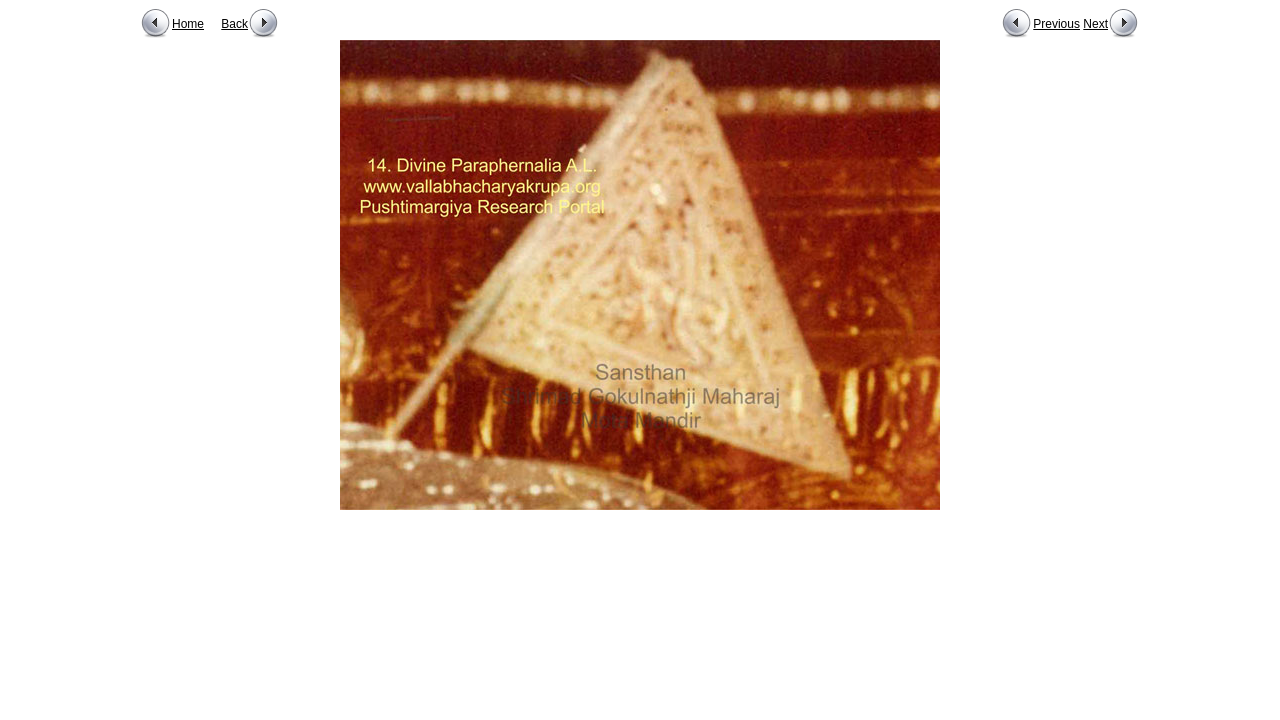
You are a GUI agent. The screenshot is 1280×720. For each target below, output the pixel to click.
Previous (1056, 24)
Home (188, 24)
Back (234, 24)
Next (1095, 24)
